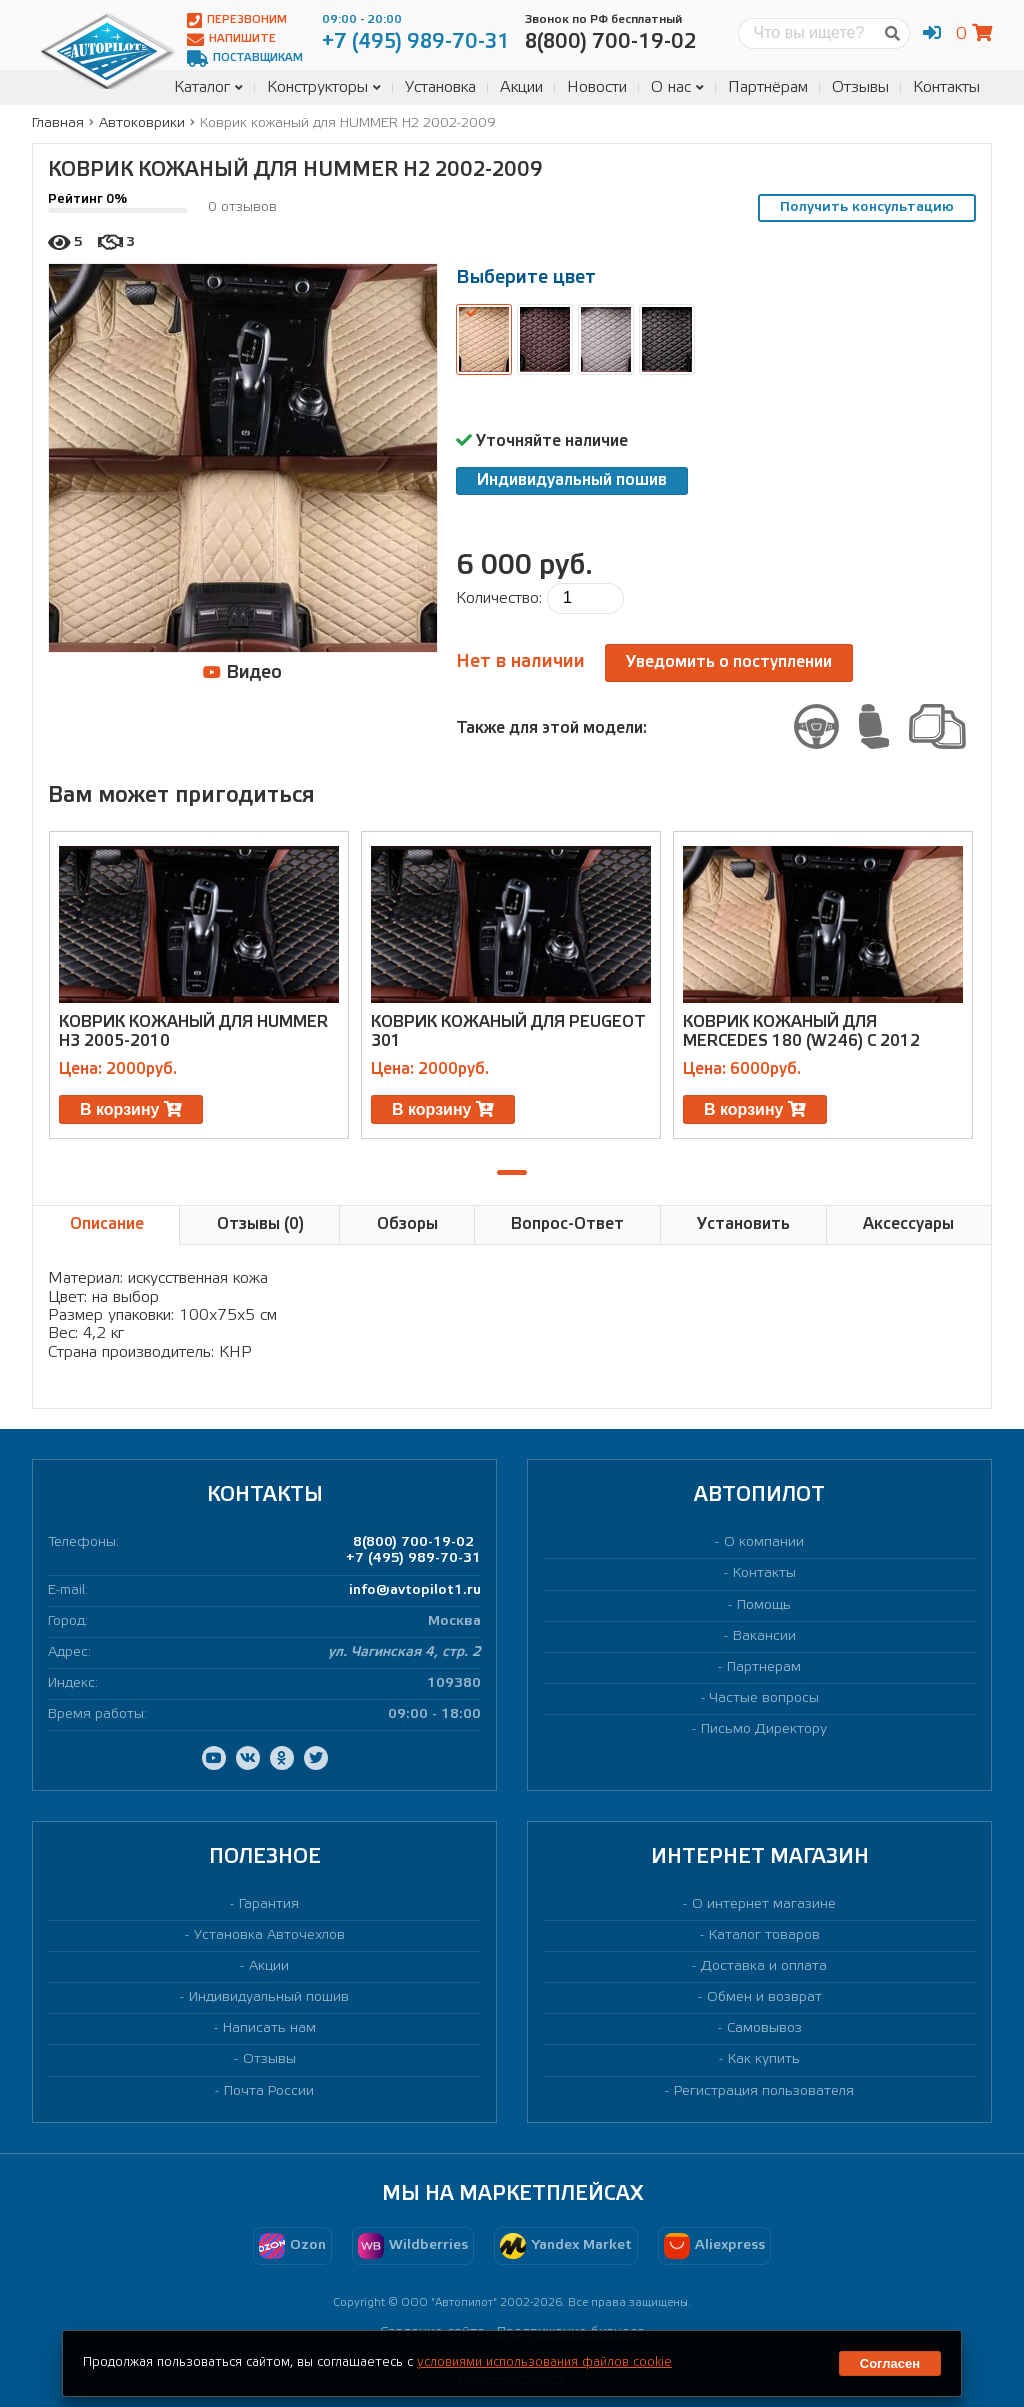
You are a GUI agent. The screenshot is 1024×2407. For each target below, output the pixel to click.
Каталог (208, 87)
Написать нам (269, 2028)
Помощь (764, 1605)
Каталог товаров (764, 1935)
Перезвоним (237, 20)
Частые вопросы (764, 1698)
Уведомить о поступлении (729, 662)
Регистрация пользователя (764, 2091)
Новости (597, 87)
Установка (440, 87)
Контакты (946, 87)
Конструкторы (324, 87)
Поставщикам (245, 58)
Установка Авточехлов (269, 1935)
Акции (521, 87)
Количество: (499, 598)
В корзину (131, 1109)
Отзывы (860, 87)
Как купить (764, 2059)
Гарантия (269, 1904)
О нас (677, 87)
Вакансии (764, 1636)
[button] (512, 1172)
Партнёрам (768, 87)
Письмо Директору (764, 1729)
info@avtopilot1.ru (415, 1590)
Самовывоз (764, 2028)
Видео (242, 672)
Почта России (269, 2091)
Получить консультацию (867, 207)
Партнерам (764, 1667)
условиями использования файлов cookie (544, 2362)
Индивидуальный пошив (572, 480)
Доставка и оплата (764, 1966)
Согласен (890, 2363)
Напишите (231, 39)
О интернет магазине (764, 1904)
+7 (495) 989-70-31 (413, 1558)
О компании (764, 1542)
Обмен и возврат (764, 1997)
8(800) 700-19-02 (413, 1542)
